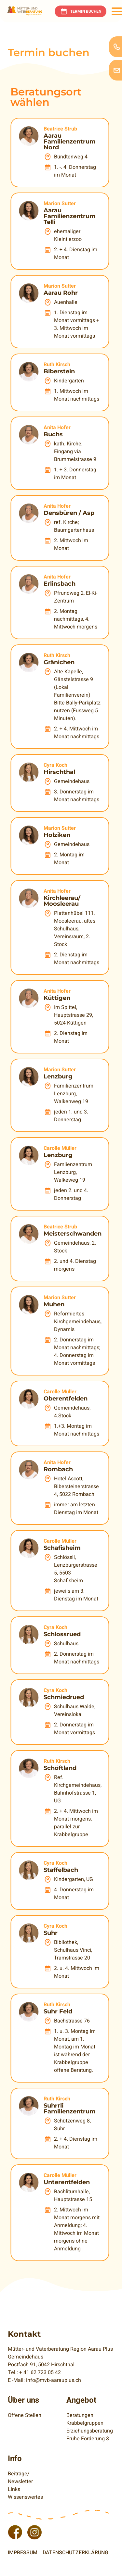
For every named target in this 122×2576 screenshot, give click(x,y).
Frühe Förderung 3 (87, 2439)
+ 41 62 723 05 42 (40, 2372)
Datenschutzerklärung (75, 2553)
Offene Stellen (24, 2415)
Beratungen (79, 2415)
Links (14, 2489)
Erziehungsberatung (89, 2431)
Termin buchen (85, 11)
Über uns (23, 2400)
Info (15, 2458)
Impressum (22, 2553)
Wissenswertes (25, 2497)
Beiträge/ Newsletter (20, 2477)
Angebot (81, 2400)
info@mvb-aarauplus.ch (53, 2380)
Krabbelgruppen (84, 2423)
